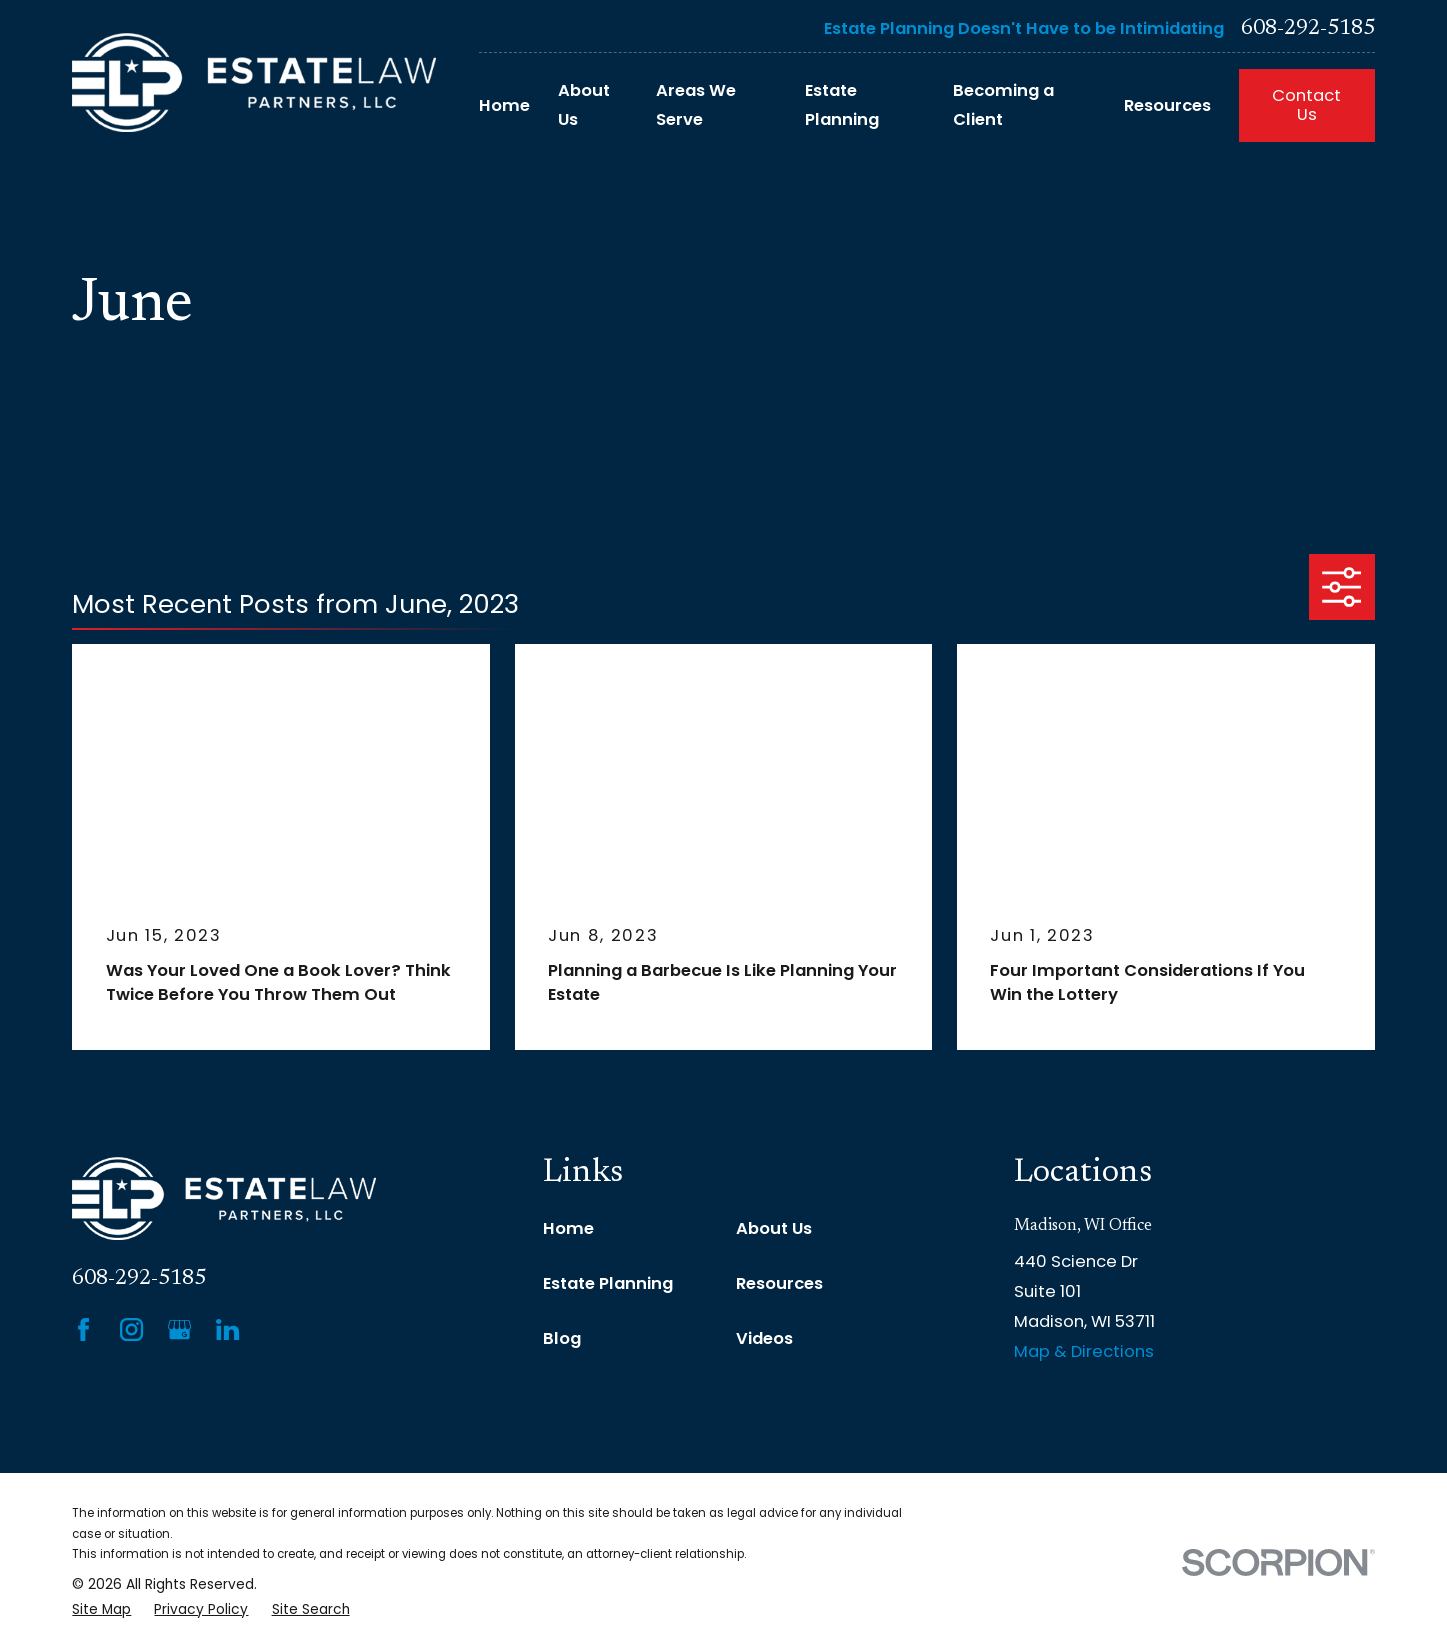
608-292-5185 (1308, 29)
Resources (779, 1283)
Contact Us (1306, 105)
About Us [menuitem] (584, 105)
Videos (764, 1338)
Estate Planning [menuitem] (842, 105)
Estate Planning (608, 1283)
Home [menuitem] (504, 105)
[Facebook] (83, 1329)
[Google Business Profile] (179, 1329)
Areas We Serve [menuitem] (696, 105)
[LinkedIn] (227, 1329)
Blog (562, 1338)
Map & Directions (1084, 1351)
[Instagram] (131, 1329)
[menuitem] (101, 1610)
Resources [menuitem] (1167, 105)
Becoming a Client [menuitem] (1003, 105)
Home (568, 1228)
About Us (774, 1228)
